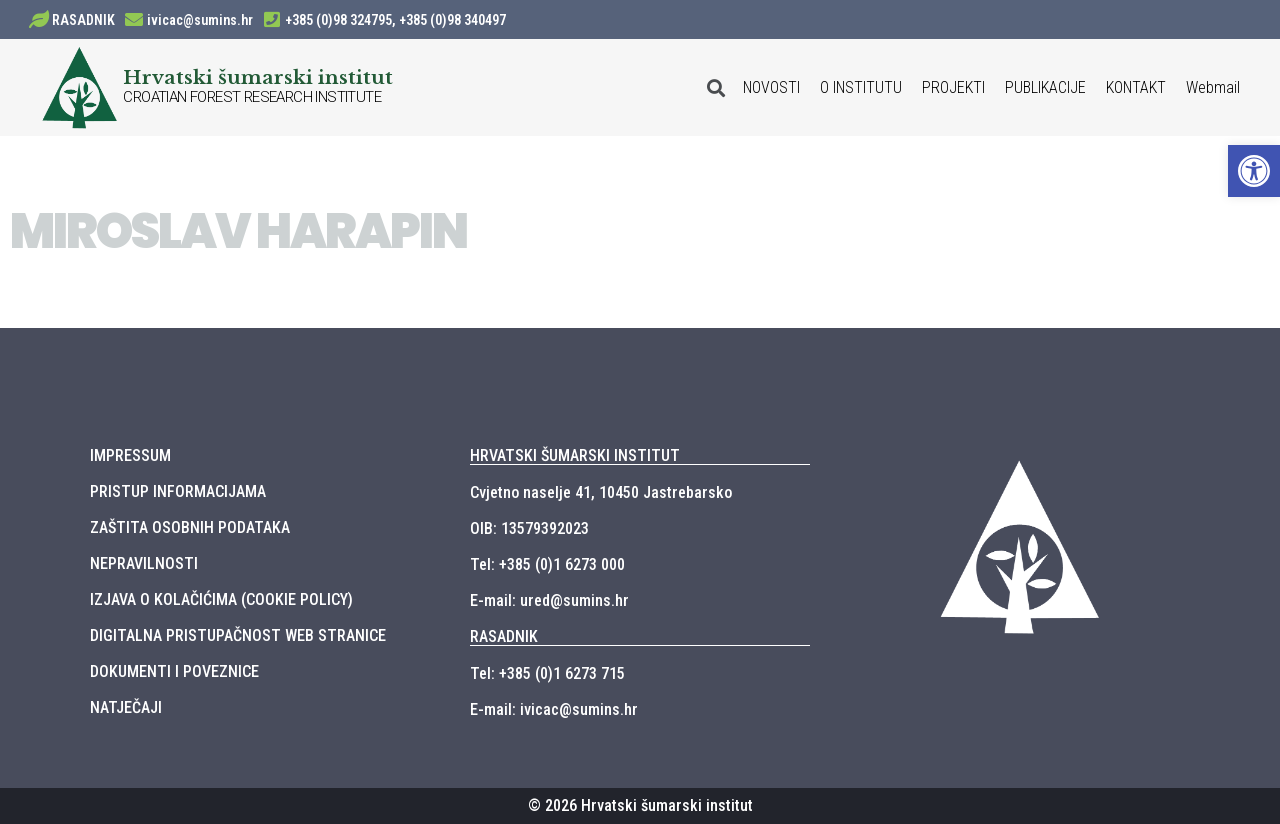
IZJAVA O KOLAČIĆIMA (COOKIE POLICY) (221, 599)
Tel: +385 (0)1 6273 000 (547, 564)
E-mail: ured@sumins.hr (549, 600)
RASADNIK (83, 20)
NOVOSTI (771, 87)
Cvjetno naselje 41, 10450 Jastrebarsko (601, 492)
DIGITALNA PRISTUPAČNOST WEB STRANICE (238, 635)
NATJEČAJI (126, 707)
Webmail (1213, 87)
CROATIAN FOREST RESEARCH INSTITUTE (252, 97)
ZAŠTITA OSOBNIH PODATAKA (190, 527)
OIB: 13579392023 (529, 528)
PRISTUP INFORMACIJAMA (178, 491)
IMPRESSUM (130, 455)
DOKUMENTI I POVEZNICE (174, 671)
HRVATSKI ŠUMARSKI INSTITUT (575, 455)
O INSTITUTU (861, 87)
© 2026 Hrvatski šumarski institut (640, 805)
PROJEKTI (953, 87)
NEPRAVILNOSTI (144, 563)
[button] (1254, 171)
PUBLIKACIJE (1045, 87)
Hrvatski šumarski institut (258, 77)
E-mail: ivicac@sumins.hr (554, 709)
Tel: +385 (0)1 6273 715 (547, 673)
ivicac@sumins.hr (200, 20)
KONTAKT (1136, 87)
